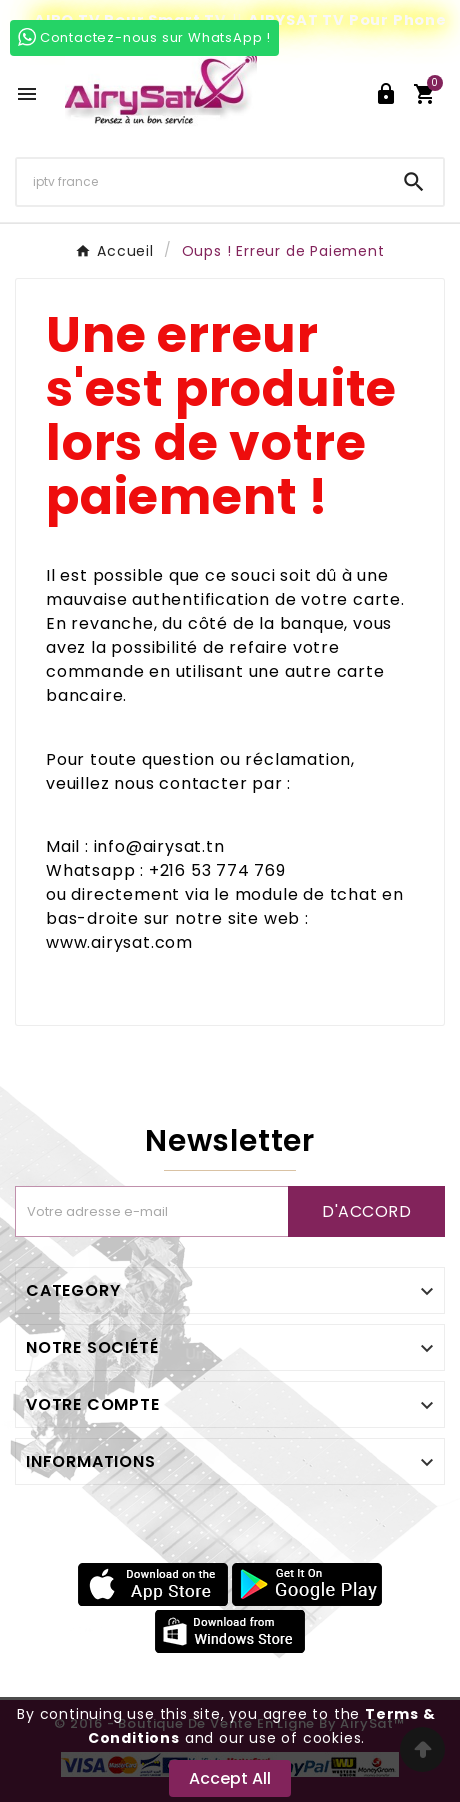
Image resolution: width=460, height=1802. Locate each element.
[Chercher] (201, 181)
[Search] (414, 182)
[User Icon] (386, 94)
